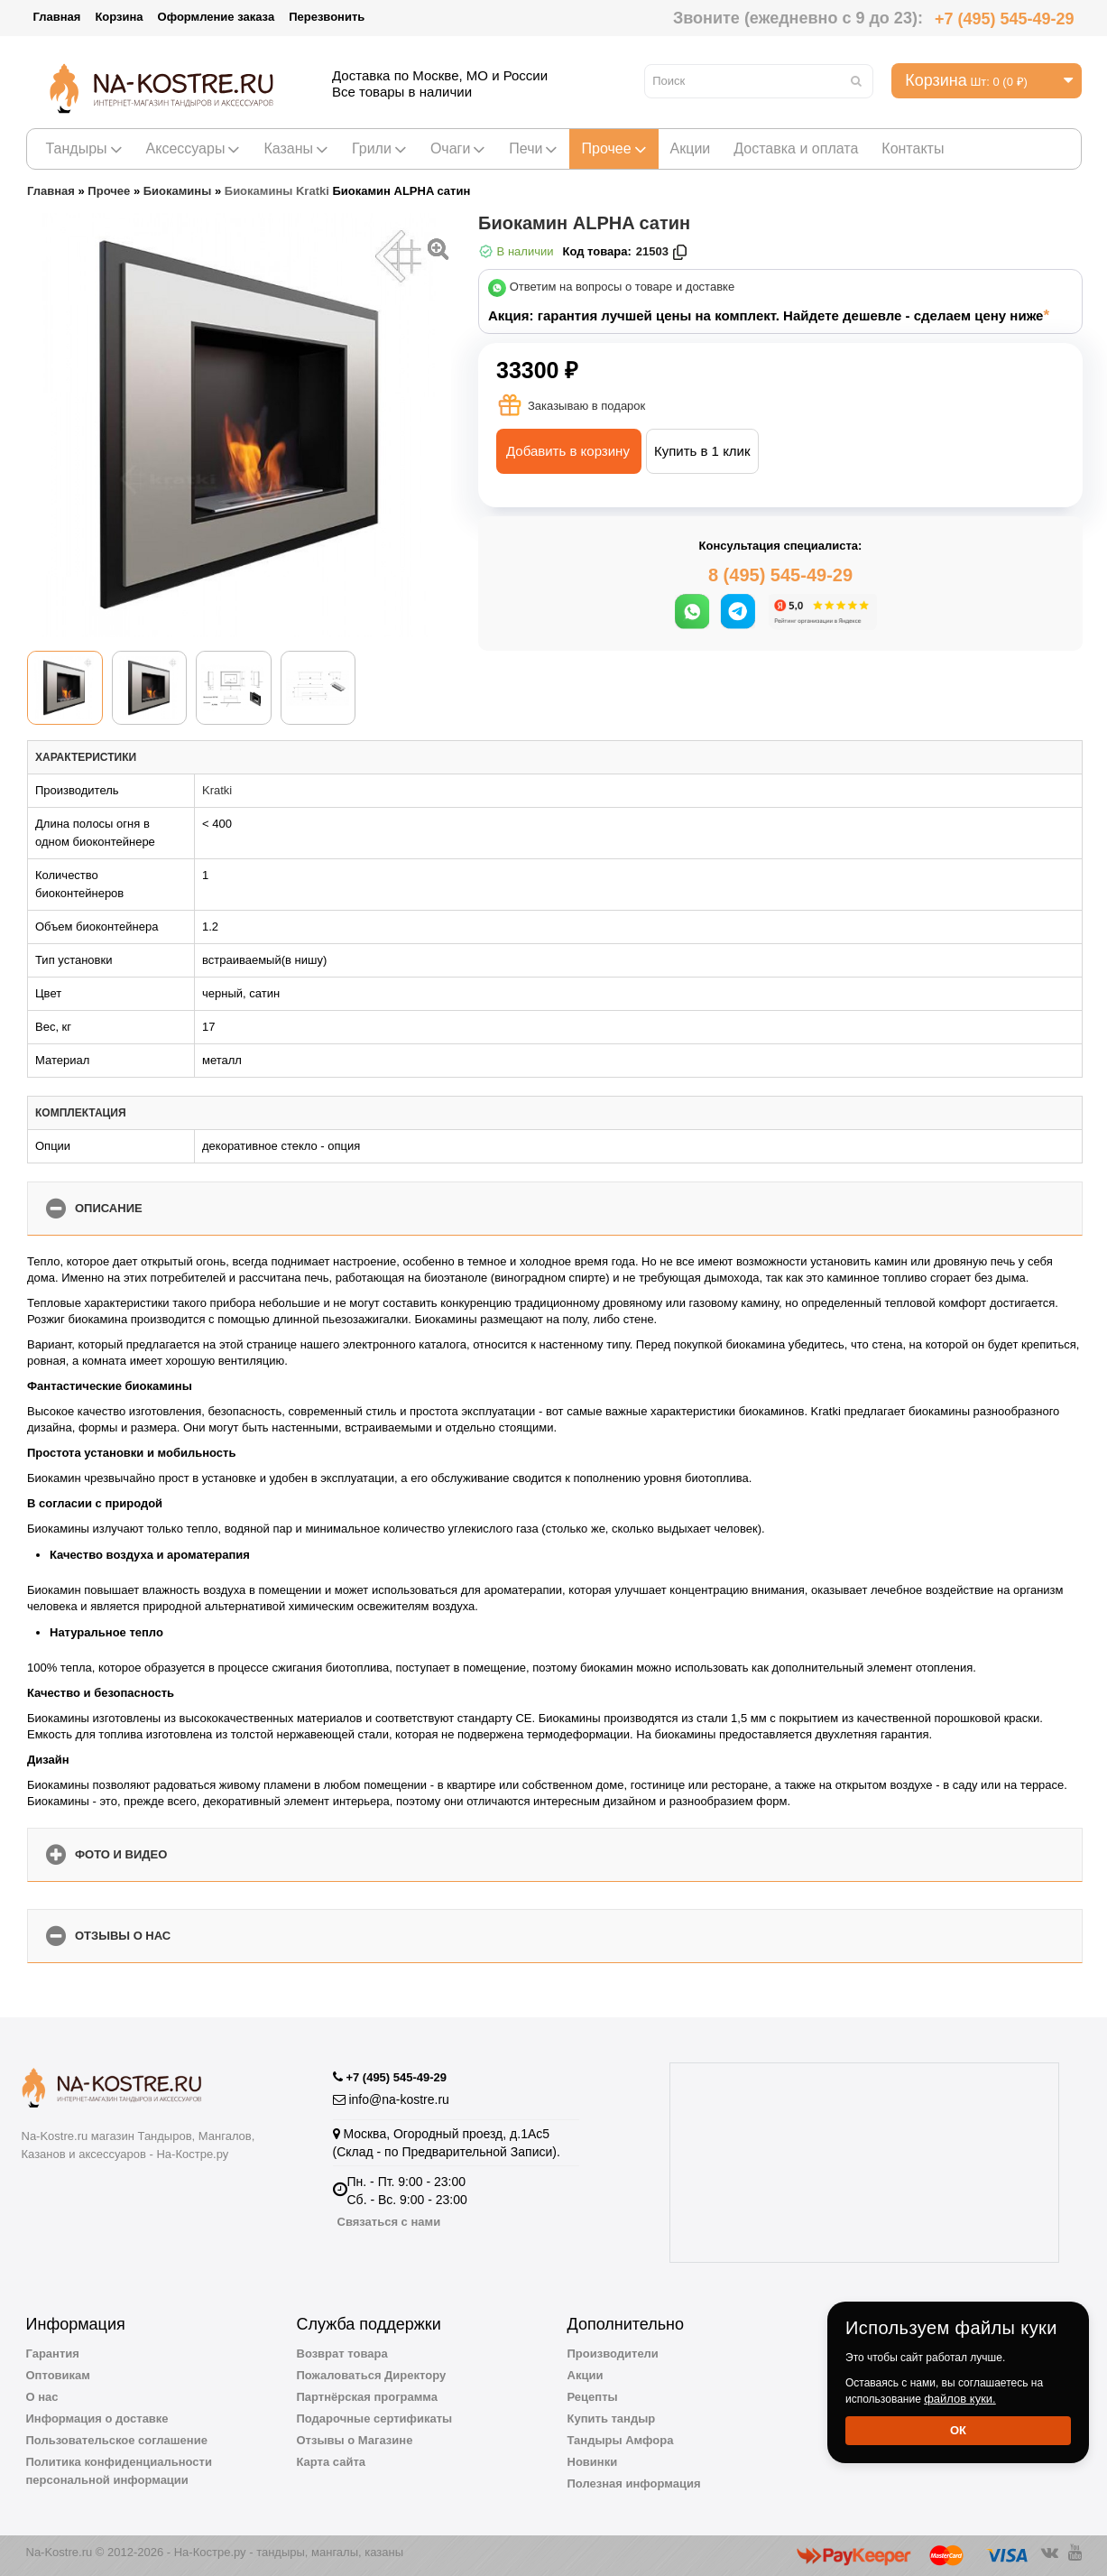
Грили (379, 148)
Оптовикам (58, 2375)
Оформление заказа (216, 16)
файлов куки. (960, 2398)
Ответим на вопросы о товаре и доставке (622, 287)
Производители (613, 2353)
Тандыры (84, 148)
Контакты (912, 148)
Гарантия (52, 2353)
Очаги (457, 148)
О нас (42, 2397)
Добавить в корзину (568, 451)
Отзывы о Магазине (355, 2440)
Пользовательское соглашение (117, 2440)
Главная (57, 16)
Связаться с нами (389, 2222)
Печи (533, 148)
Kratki (217, 790)
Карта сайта (331, 2462)
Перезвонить (326, 16)
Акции (690, 148)
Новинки (592, 2462)
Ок (958, 2430)
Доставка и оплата (795, 148)
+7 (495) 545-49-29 (1005, 19)
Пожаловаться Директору (372, 2375)
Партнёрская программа (367, 2397)
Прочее (613, 148)
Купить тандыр (611, 2418)
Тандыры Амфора (620, 2440)
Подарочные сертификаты (375, 2418)
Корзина (119, 16)
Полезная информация (634, 2483)
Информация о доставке (97, 2418)
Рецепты (592, 2397)
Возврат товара (342, 2353)
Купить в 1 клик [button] (702, 451)
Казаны (295, 148)
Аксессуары (193, 148)
